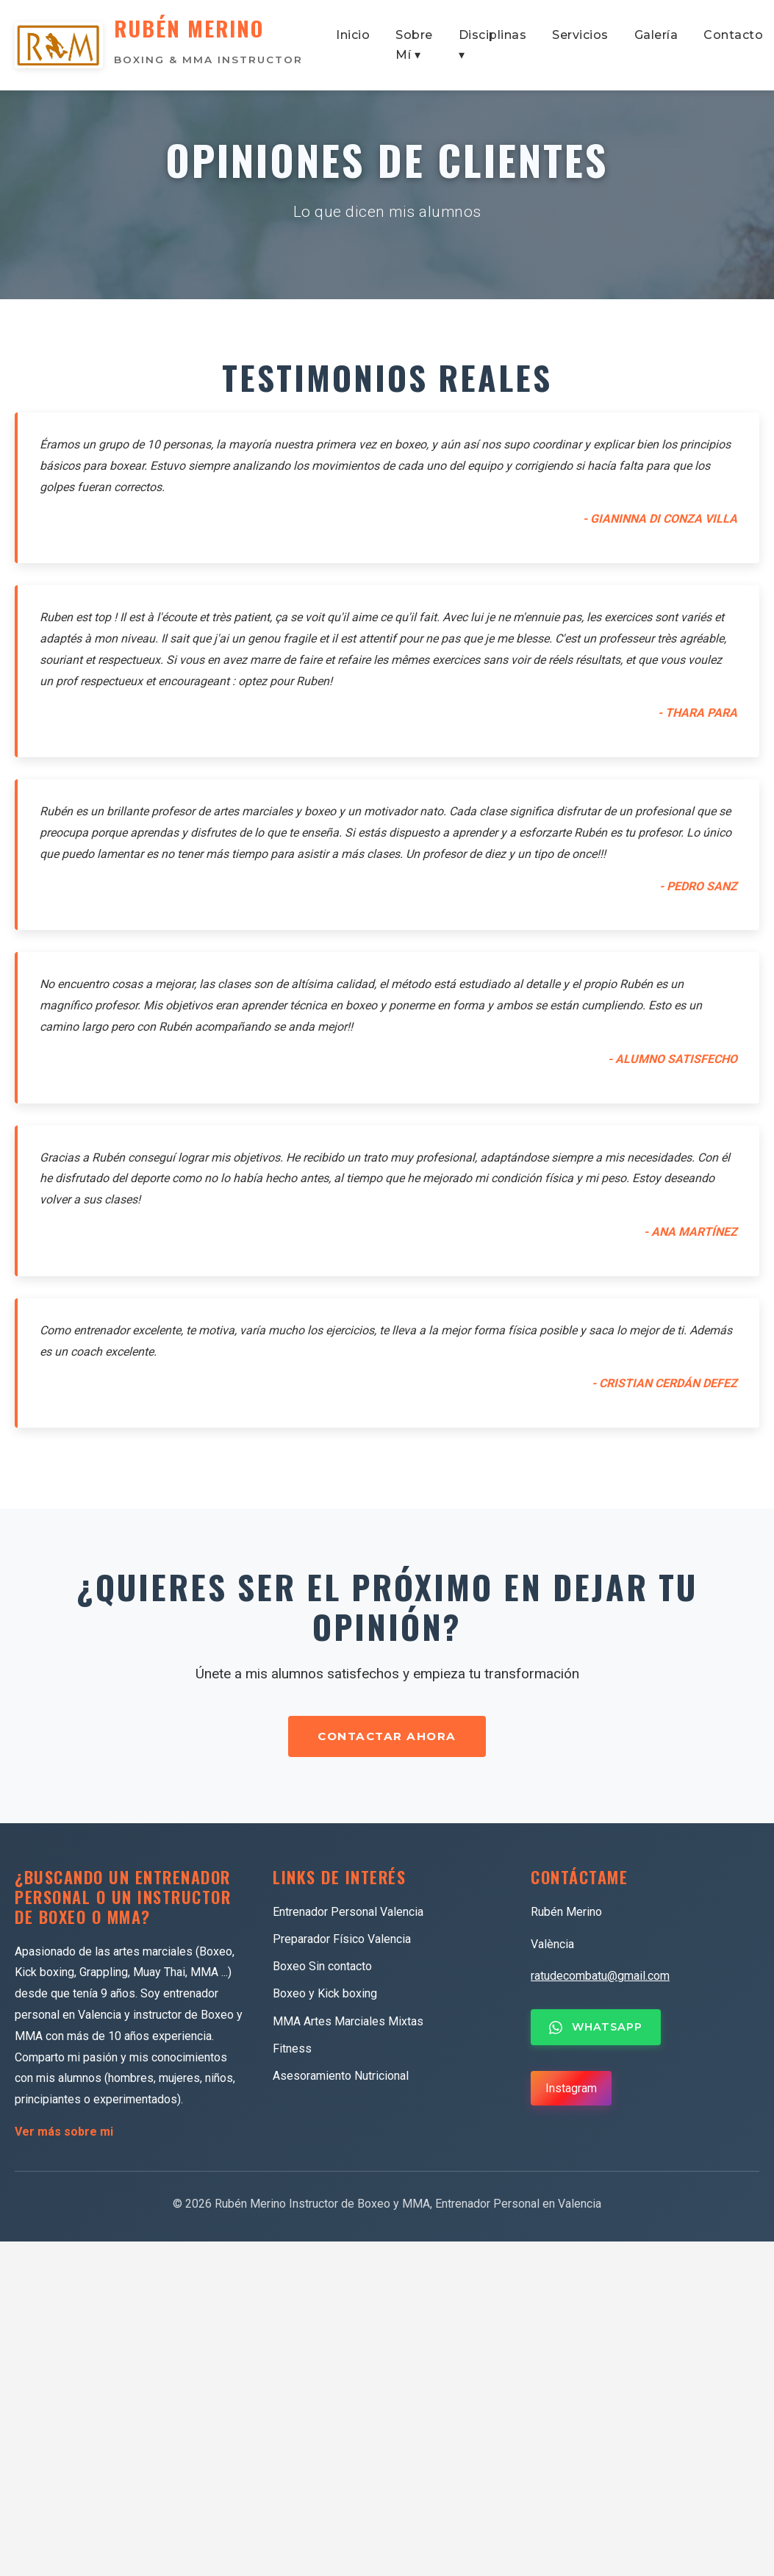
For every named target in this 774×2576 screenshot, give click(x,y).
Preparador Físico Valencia (342, 1943)
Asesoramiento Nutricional (341, 2079)
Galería (656, 36)
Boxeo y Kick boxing (325, 1997)
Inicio (353, 36)
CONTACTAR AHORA (387, 1740)
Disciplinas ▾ (493, 46)
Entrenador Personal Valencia (348, 1915)
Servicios (580, 36)
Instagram (571, 2091)
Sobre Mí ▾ (414, 46)
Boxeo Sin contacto (322, 1970)
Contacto (733, 36)
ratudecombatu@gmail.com (600, 1979)
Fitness (292, 2052)
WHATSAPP (595, 2031)
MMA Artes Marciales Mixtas (348, 2024)
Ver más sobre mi (64, 2135)
